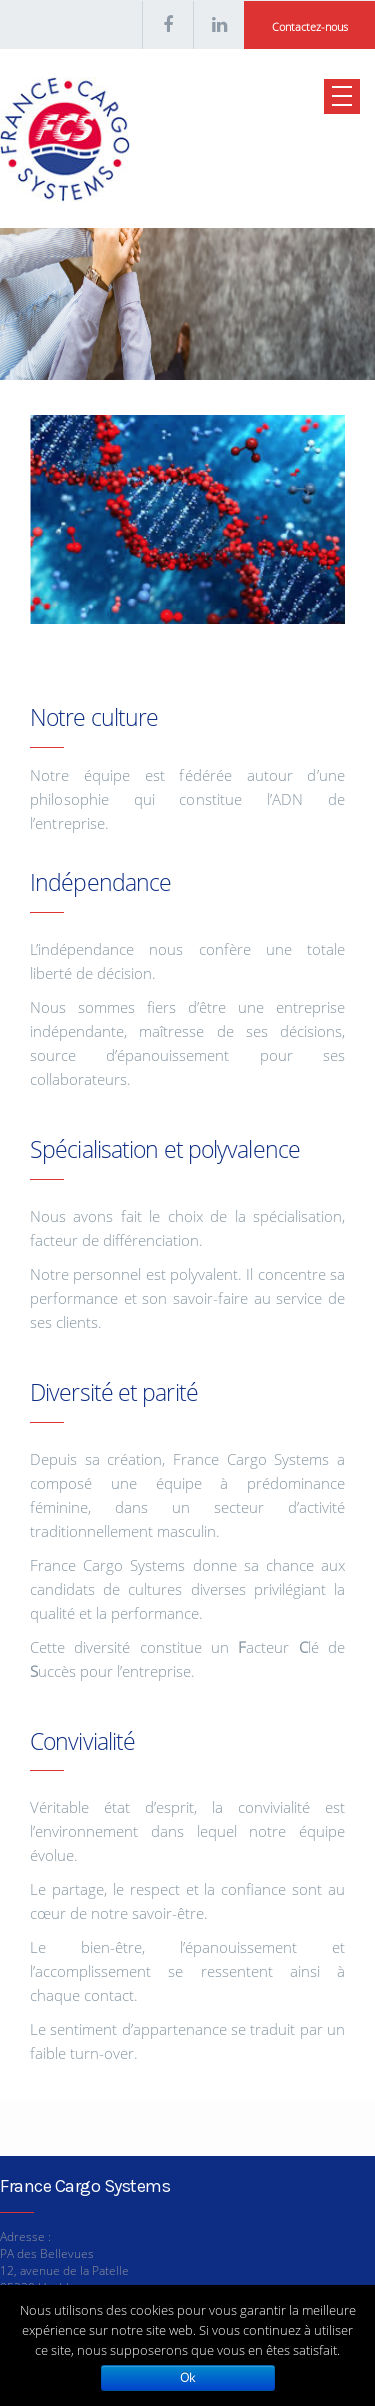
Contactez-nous (310, 26)
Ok (187, 2377)
